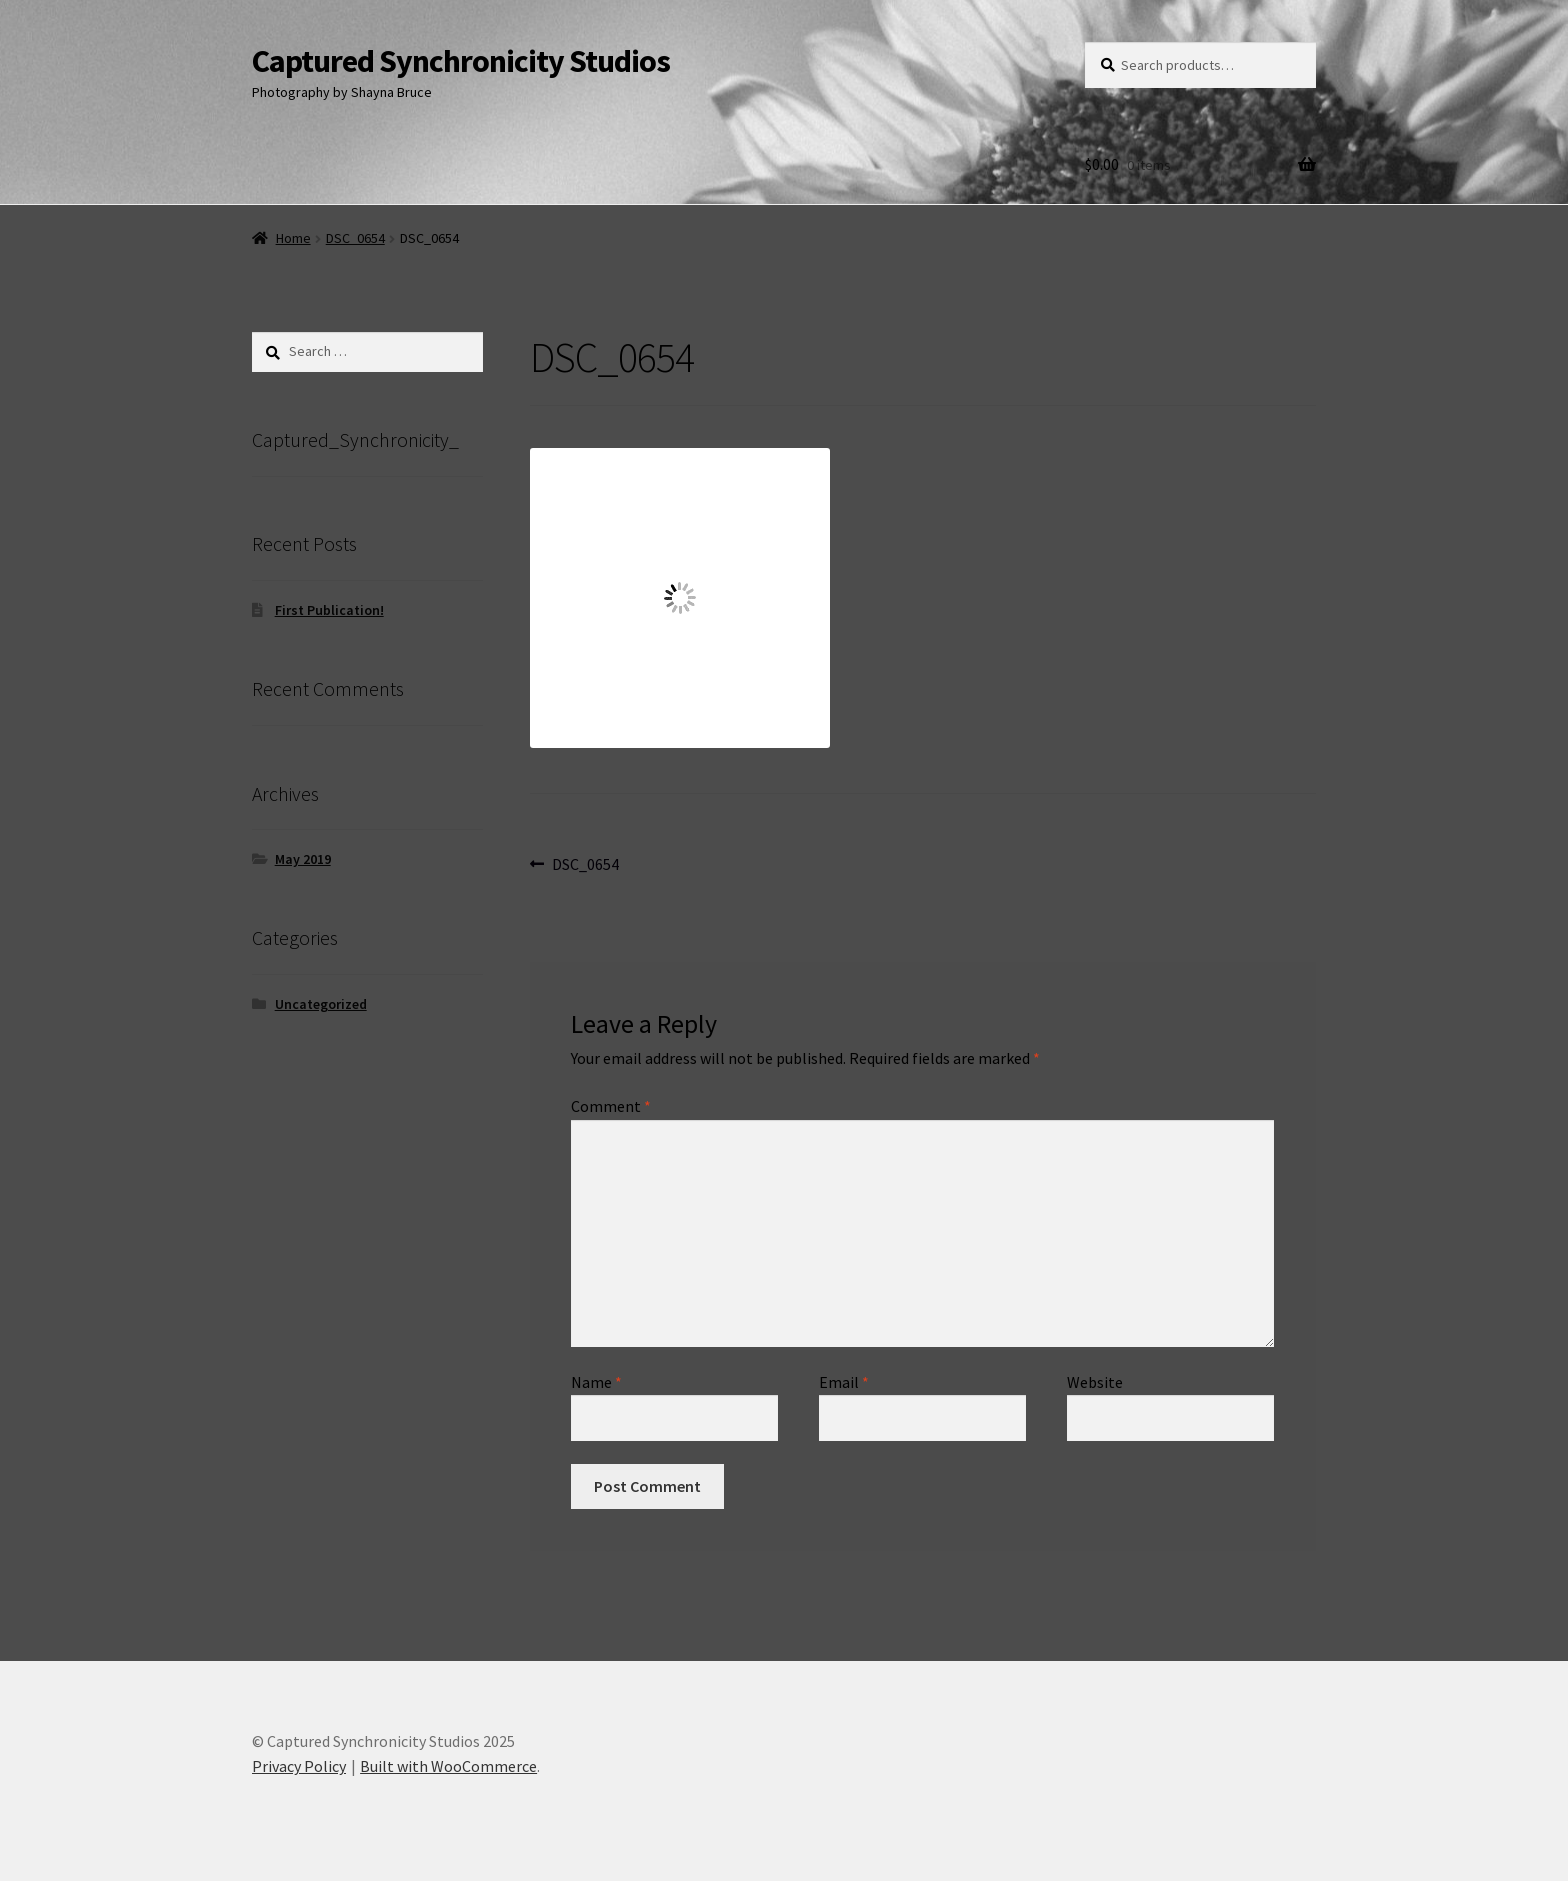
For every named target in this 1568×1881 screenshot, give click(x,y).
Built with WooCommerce (448, 1766)
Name (596, 1382)
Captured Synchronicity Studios (461, 61)
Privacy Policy (299, 1766)
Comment (611, 1106)
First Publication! (329, 610)
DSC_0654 (355, 238)
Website (1095, 1382)
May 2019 (303, 859)
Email (844, 1382)
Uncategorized (321, 1004)
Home (293, 238)
